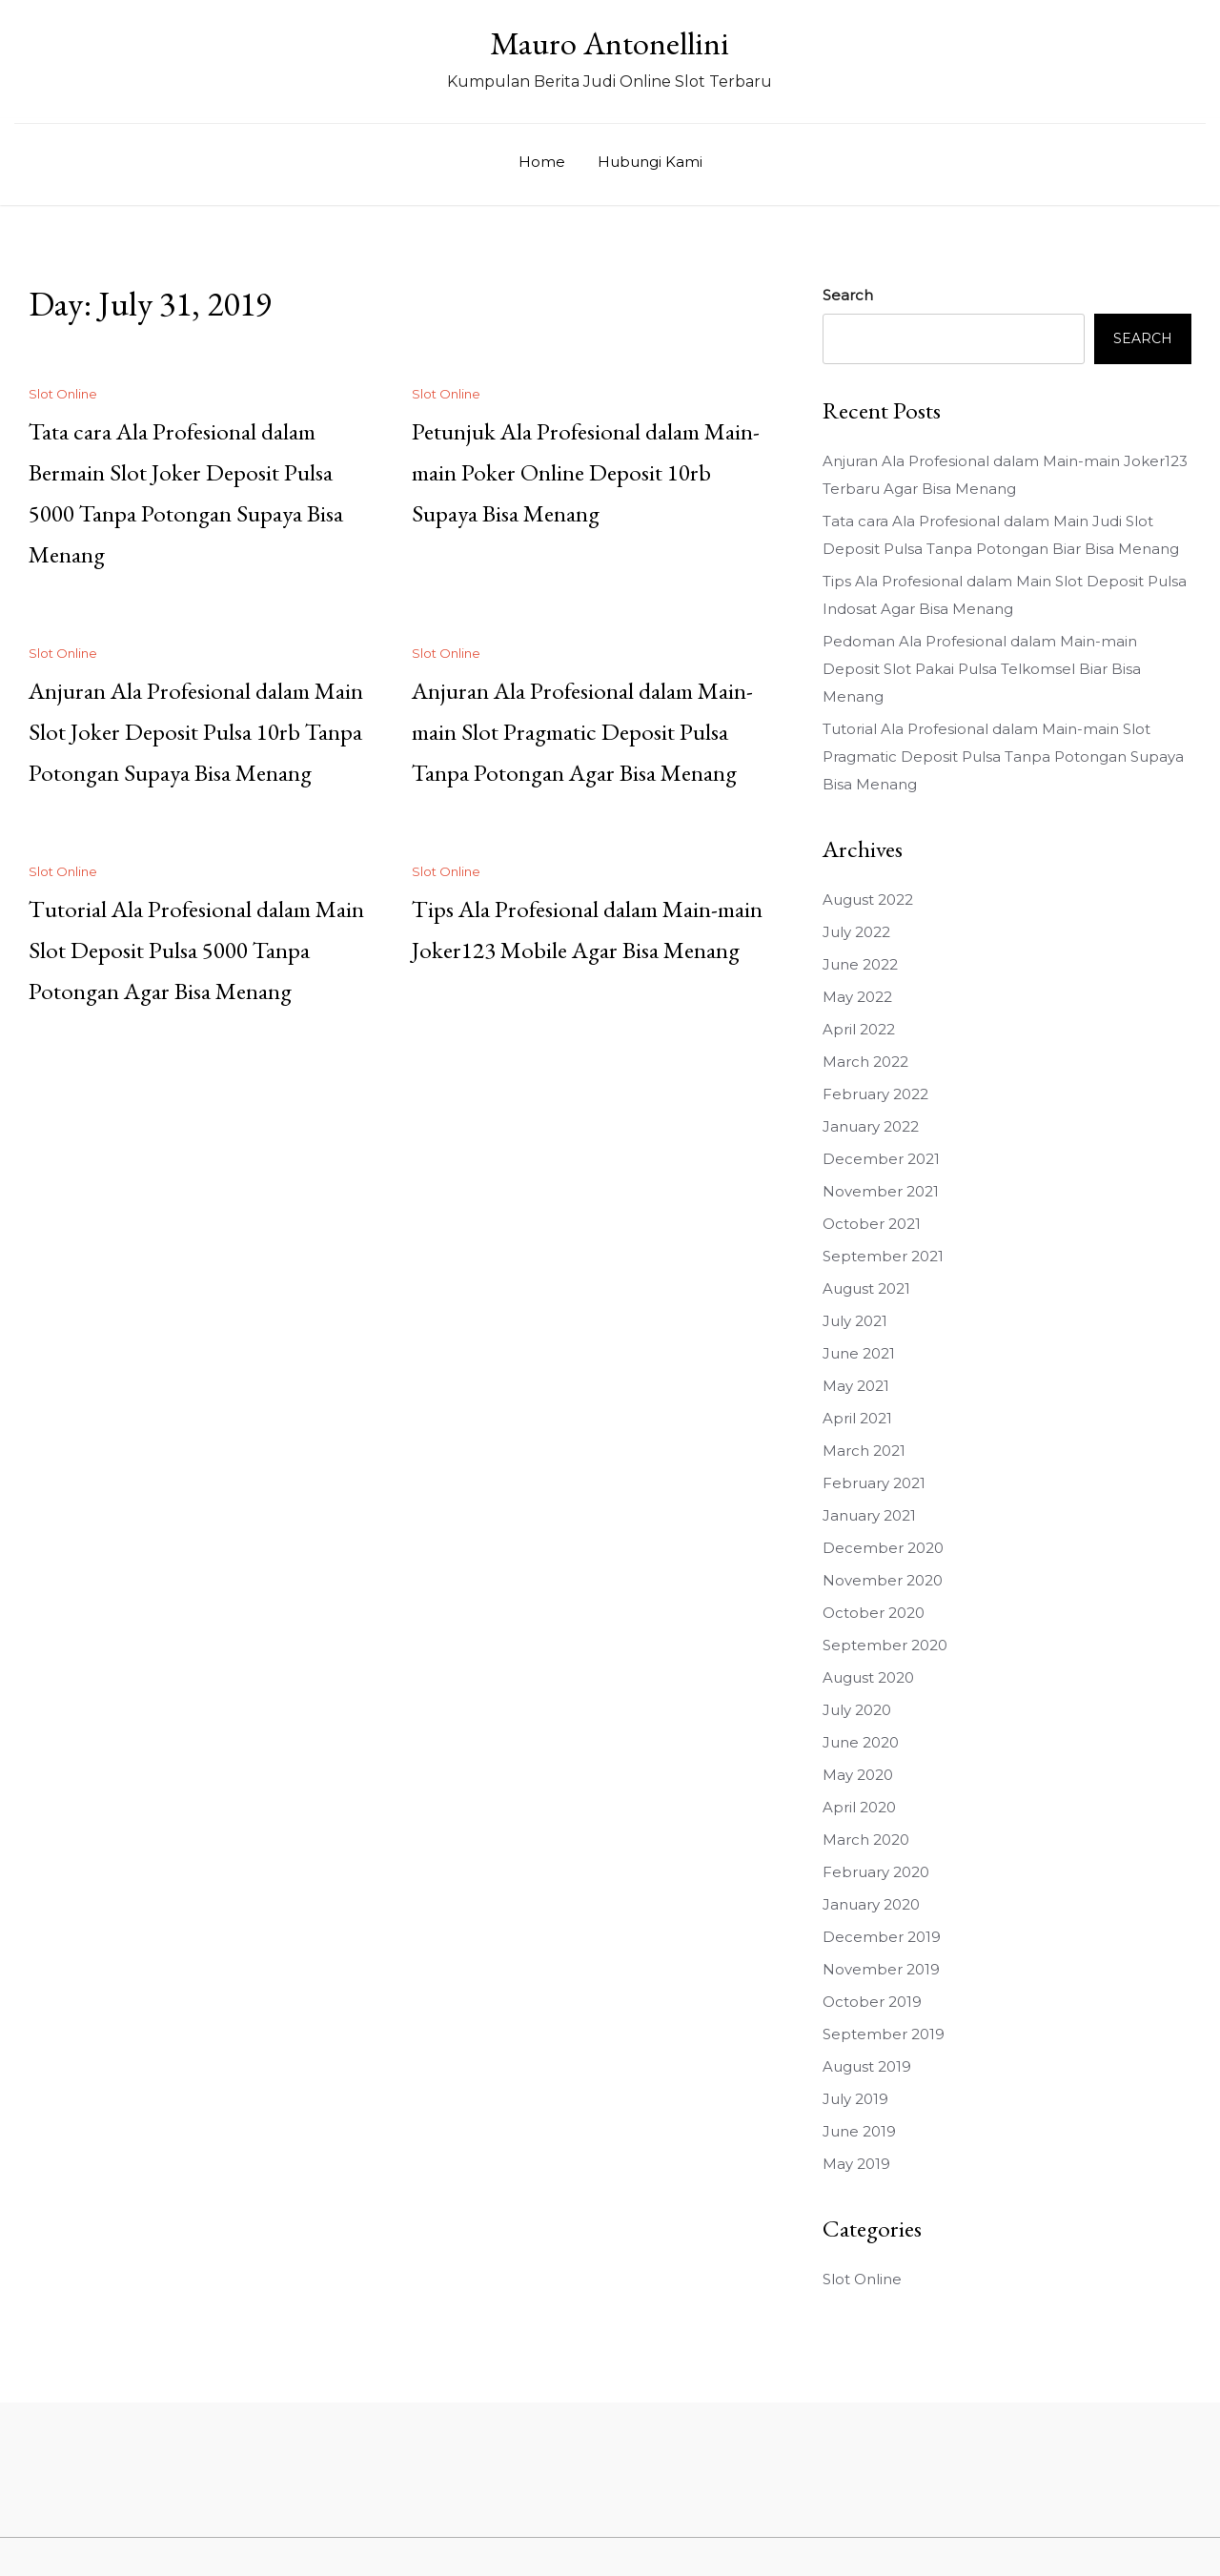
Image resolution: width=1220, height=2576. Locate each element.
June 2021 (859, 1353)
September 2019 (884, 2034)
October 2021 (872, 1224)
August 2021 (866, 1288)
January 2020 (871, 1904)
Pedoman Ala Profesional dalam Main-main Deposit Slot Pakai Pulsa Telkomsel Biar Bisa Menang (982, 668)
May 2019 (856, 2164)
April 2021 (857, 1418)
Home (541, 162)
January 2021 (869, 1515)
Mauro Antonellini (609, 43)
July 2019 (855, 2099)
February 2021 (874, 1483)
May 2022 (857, 997)
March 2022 (865, 1062)
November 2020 (883, 1580)
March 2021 (864, 1450)
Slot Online (63, 393)
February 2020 (876, 1872)
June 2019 (859, 2131)
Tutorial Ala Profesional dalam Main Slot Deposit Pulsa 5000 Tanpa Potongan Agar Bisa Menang (196, 949)
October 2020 (874, 1613)
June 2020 (861, 1742)
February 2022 (875, 1094)
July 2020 (857, 1710)
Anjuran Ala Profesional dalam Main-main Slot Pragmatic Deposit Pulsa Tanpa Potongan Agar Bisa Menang (582, 731)
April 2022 (859, 1029)
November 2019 (881, 1969)
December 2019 (882, 1937)
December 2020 (883, 1548)
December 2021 (881, 1159)
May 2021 (856, 1386)
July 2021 (855, 1321)
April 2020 (859, 1807)
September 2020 (885, 1645)
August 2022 (868, 899)
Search (848, 295)
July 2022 (856, 932)
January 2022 (871, 1126)
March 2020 (866, 1839)
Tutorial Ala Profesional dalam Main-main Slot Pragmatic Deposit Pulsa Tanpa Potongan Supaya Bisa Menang (1003, 756)
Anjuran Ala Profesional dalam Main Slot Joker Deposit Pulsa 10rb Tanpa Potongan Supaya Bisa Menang (196, 731)
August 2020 (868, 1677)
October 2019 (872, 2002)
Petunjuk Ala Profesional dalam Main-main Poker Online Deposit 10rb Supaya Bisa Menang (586, 472)
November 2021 (881, 1191)
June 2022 (860, 964)
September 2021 (883, 1256)
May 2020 (858, 1775)
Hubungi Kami (650, 162)
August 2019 (867, 2066)
